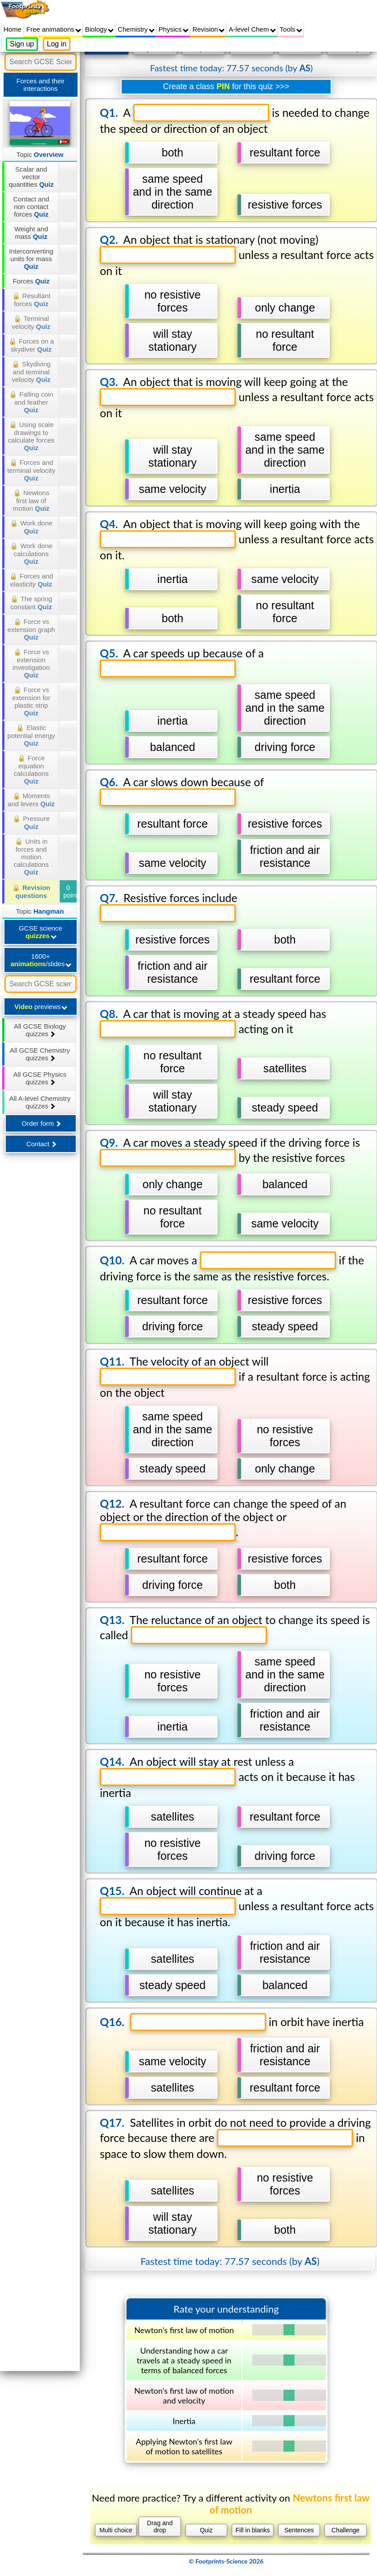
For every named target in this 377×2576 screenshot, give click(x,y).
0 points (70, 891)
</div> (226, 1307)
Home (12, 29)
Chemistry (136, 29)
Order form (41, 1123)
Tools (291, 29)
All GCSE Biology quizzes (40, 1030)
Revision (209, 29)
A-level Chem (252, 29)
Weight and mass (31, 232)
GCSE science (40, 931)
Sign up (22, 44)
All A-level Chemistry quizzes (40, 1102)
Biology (99, 29)
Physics (173, 29)
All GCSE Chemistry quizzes (40, 1054)
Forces (31, 281)
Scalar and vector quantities (31, 176)
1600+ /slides (40, 960)
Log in (56, 44)
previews (40, 1006)
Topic (40, 154)
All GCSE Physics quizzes (39, 1078)
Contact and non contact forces (31, 206)
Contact (41, 1144)
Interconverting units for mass (31, 258)
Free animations (53, 29)
